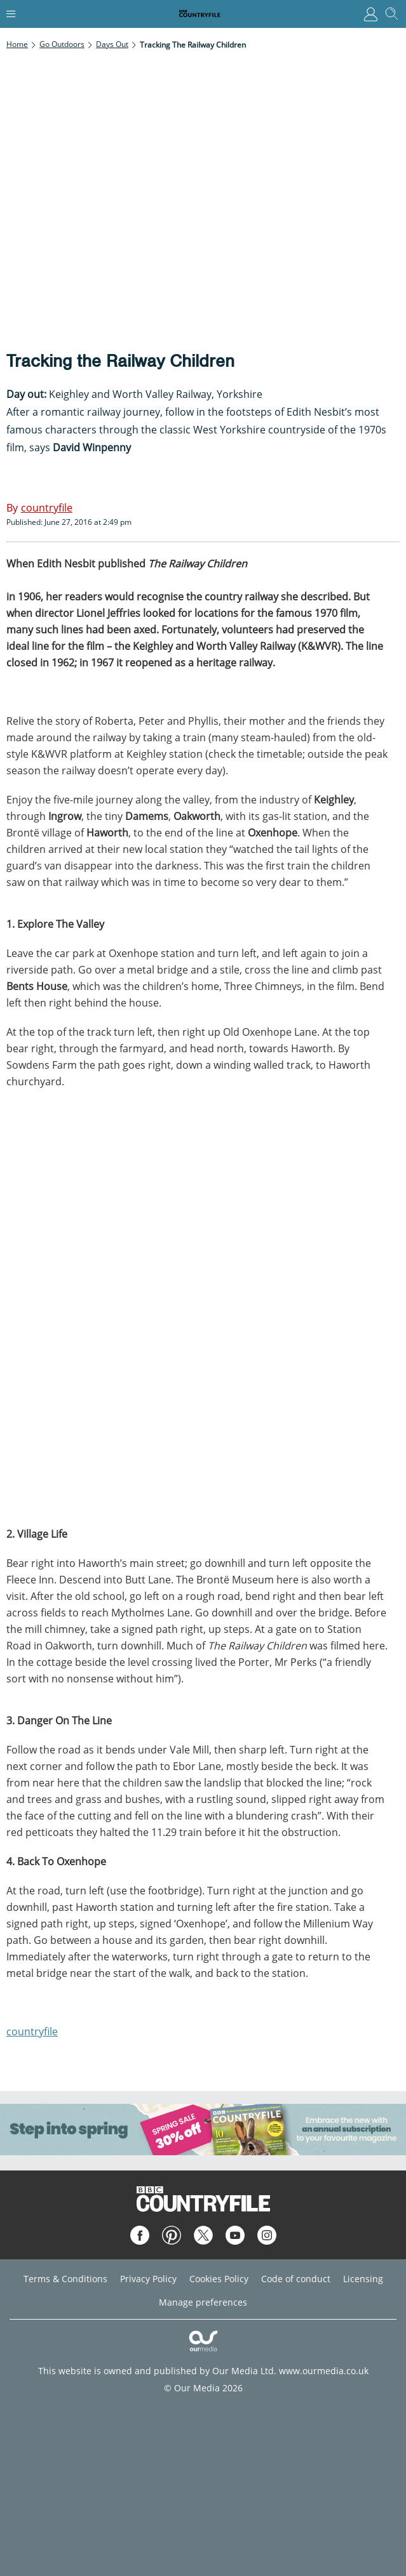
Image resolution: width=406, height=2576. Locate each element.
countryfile (32, 2031)
